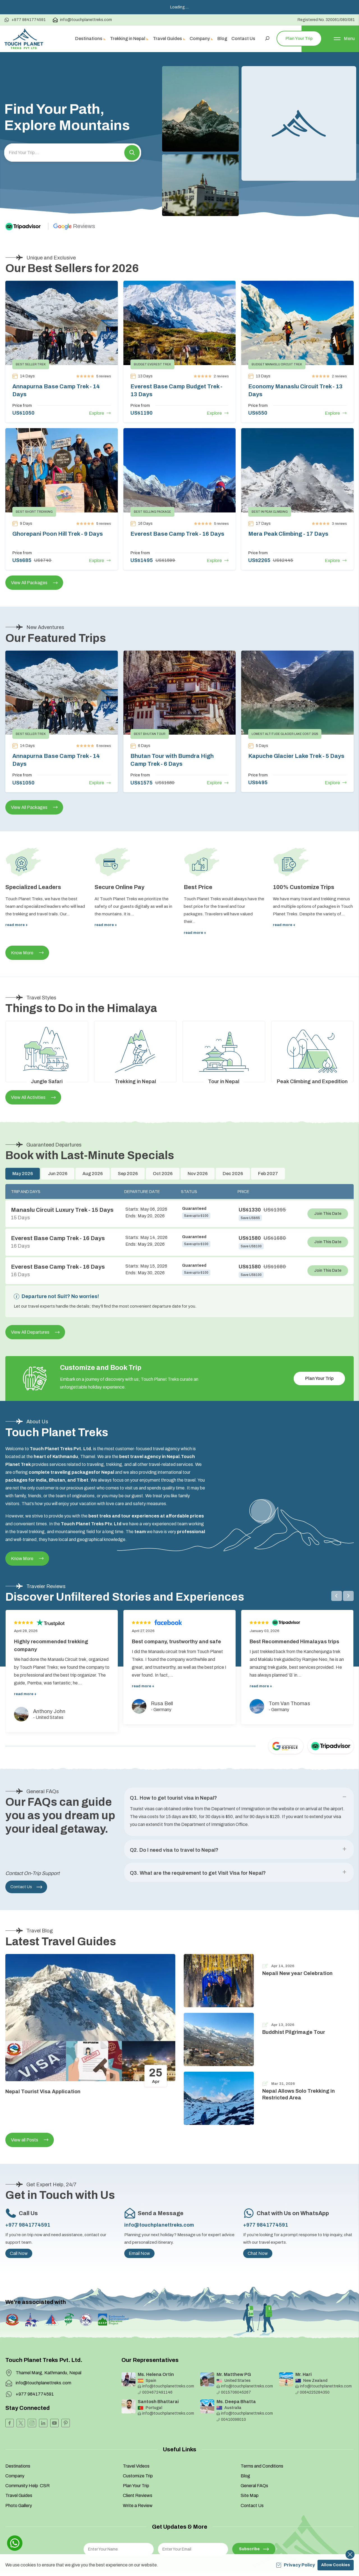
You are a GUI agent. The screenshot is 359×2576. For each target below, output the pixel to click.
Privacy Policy (295, 2565)
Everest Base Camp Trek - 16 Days (177, 496)
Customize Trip (138, 2438)
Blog (245, 2438)
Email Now (139, 2215)
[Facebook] (9, 2385)
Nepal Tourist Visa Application (42, 2054)
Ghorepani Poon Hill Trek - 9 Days (57, 496)
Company (14, 2438)
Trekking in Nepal (135, 1043)
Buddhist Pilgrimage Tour (293, 1994)
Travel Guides (18, 2457)
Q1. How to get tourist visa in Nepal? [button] (173, 1760)
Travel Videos (136, 2428)
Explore (100, 375)
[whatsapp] (14, 2543)
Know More (27, 915)
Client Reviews (137, 2457)
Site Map (250, 2457)
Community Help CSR (27, 2447)
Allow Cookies (335, 2565)
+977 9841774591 (27, 2187)
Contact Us (26, 1849)
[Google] (74, 189)
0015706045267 (234, 2354)
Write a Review (138, 2467)
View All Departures (35, 1294)
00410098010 (231, 2382)
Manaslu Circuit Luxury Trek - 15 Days (62, 1172)
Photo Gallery (18, 2467)
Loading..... (179, 7)
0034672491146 (155, 2354)
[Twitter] (21, 2385)
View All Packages (34, 544)
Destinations (17, 2428)
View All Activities (33, 1059)
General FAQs (254, 2447)
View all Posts (29, 2102)
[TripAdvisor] (28, 189)
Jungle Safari (47, 1043)
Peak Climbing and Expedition (312, 1043)
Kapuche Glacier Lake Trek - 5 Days (296, 718)
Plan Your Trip (319, 1340)
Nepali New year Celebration (297, 1935)
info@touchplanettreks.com (159, 2187)
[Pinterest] (65, 2385)
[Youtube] (54, 2385)
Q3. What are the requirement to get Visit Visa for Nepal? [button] (198, 1806)
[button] (132, 114)
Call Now (19, 2215)
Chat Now (258, 2215)
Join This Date (327, 1176)
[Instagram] (32, 2385)
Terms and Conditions (262, 2428)
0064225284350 (312, 2354)
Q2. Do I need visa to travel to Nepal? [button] (174, 1783)
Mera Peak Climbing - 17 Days (288, 496)
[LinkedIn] (43, 2385)
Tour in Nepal (223, 1043)
